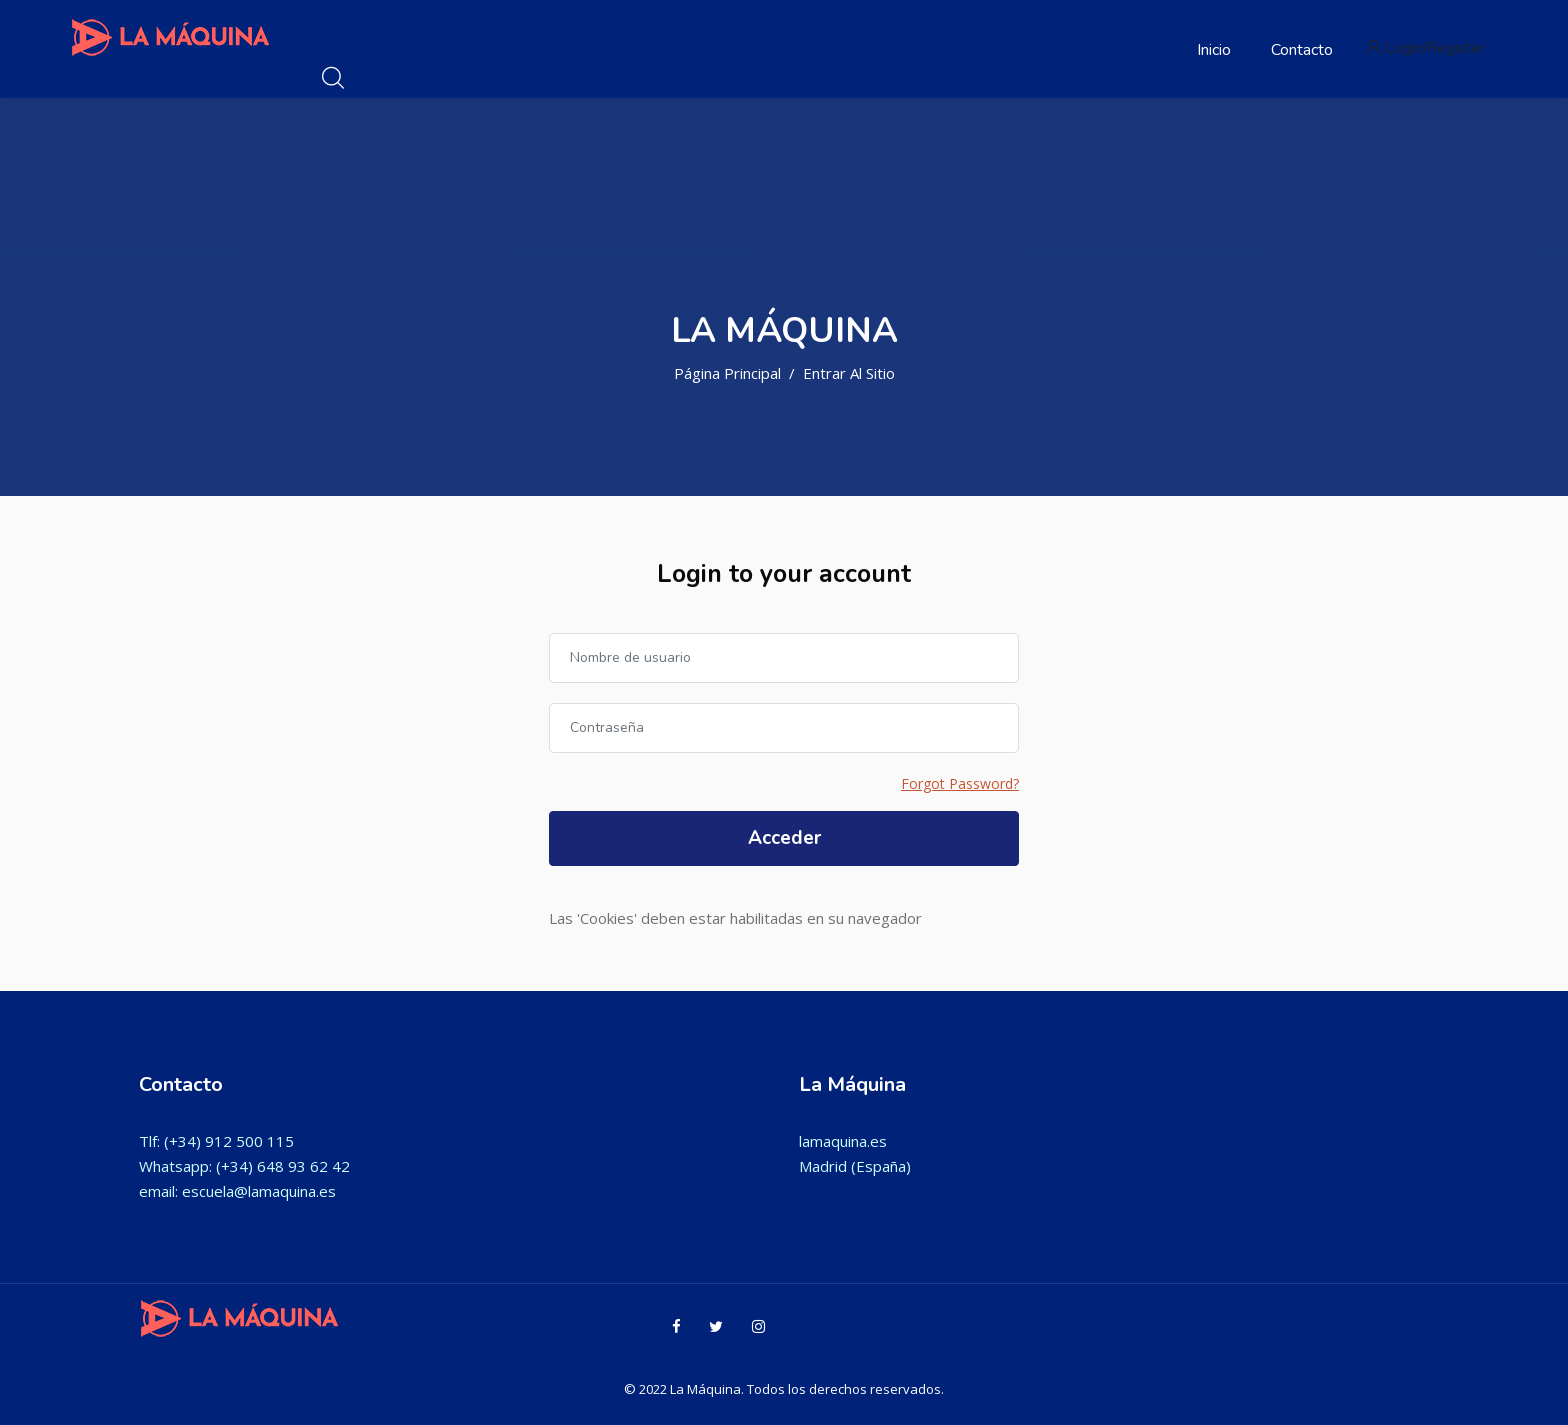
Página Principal (727, 373)
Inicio (1214, 50)
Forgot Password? (960, 783)
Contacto (1302, 50)
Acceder (784, 838)
